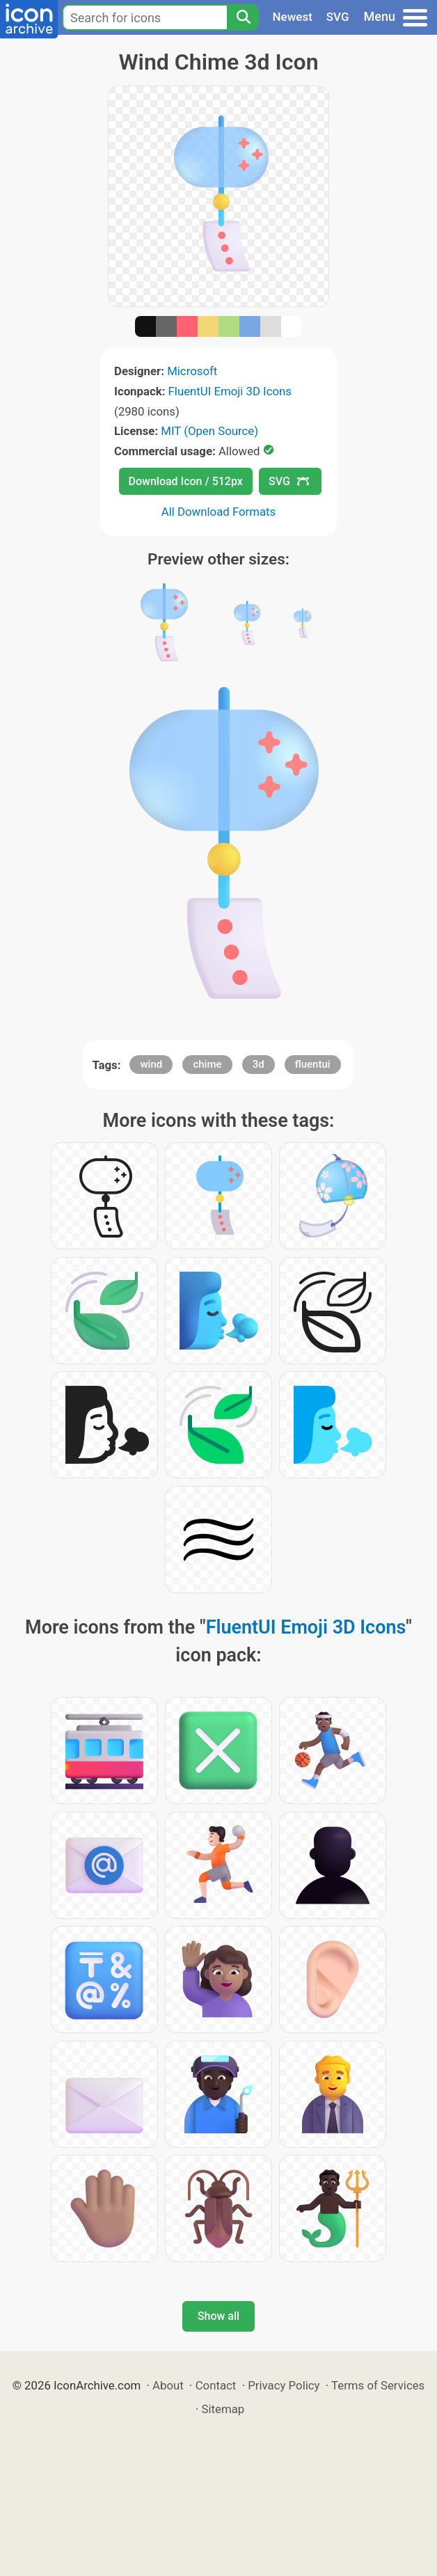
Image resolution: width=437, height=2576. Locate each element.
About (168, 2385)
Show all (218, 2316)
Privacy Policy (283, 2385)
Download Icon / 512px (186, 481)
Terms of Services (377, 2385)
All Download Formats (218, 512)
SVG (337, 17)
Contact (216, 2385)
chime (207, 1064)
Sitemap (223, 2409)
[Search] (243, 17)
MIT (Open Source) (209, 431)
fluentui (313, 1064)
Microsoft (192, 371)
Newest (292, 17)
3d (258, 1064)
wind (151, 1064)
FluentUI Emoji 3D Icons (230, 391)
